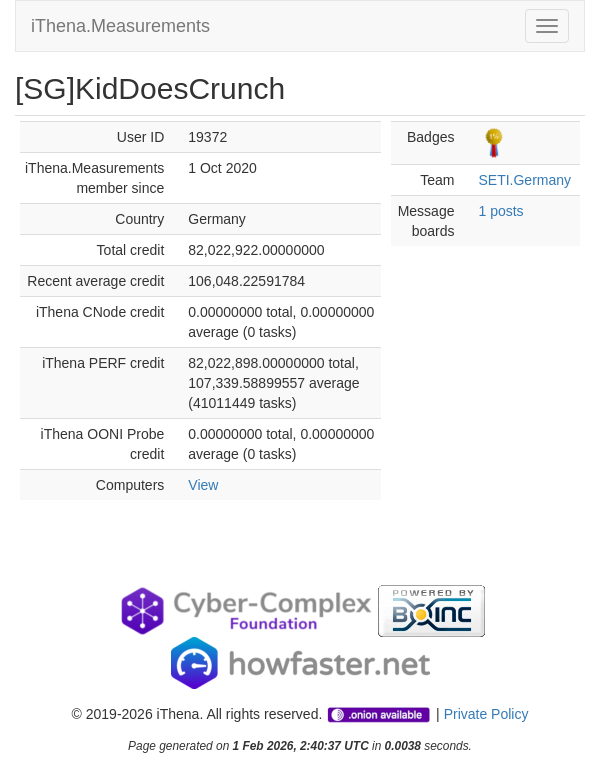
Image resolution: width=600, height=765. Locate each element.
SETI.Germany (524, 180)
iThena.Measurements (120, 26)
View (203, 485)
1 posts (500, 211)
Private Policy (486, 714)
